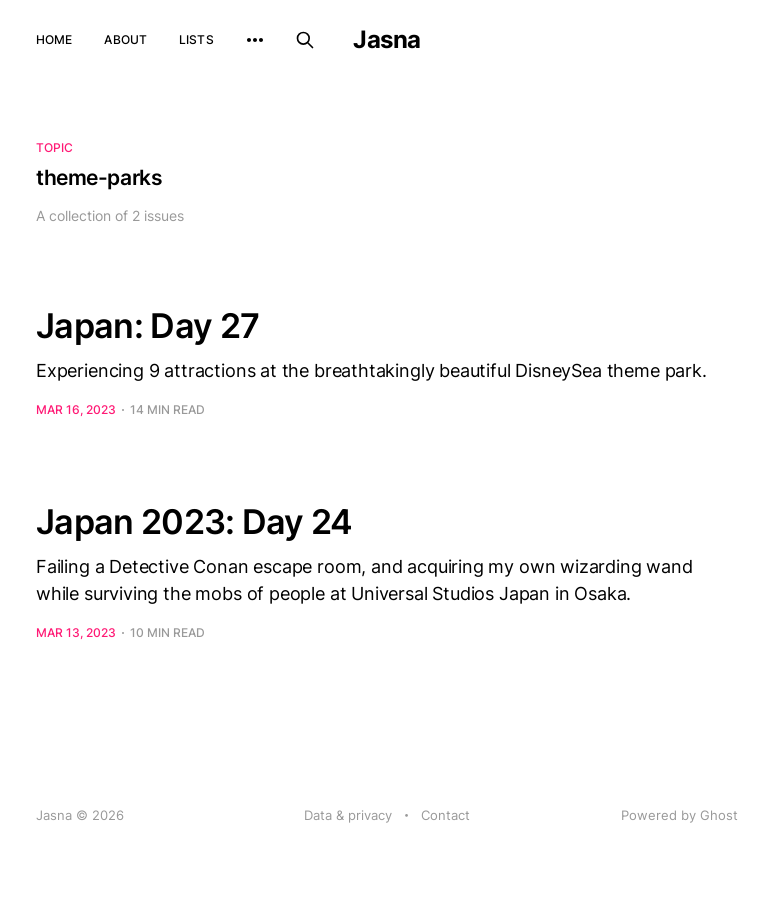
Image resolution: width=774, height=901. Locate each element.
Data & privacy (348, 815)
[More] (255, 40)
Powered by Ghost (679, 815)
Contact (445, 815)
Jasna (387, 40)
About (125, 39)
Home (54, 39)
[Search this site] (305, 40)
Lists (196, 39)
